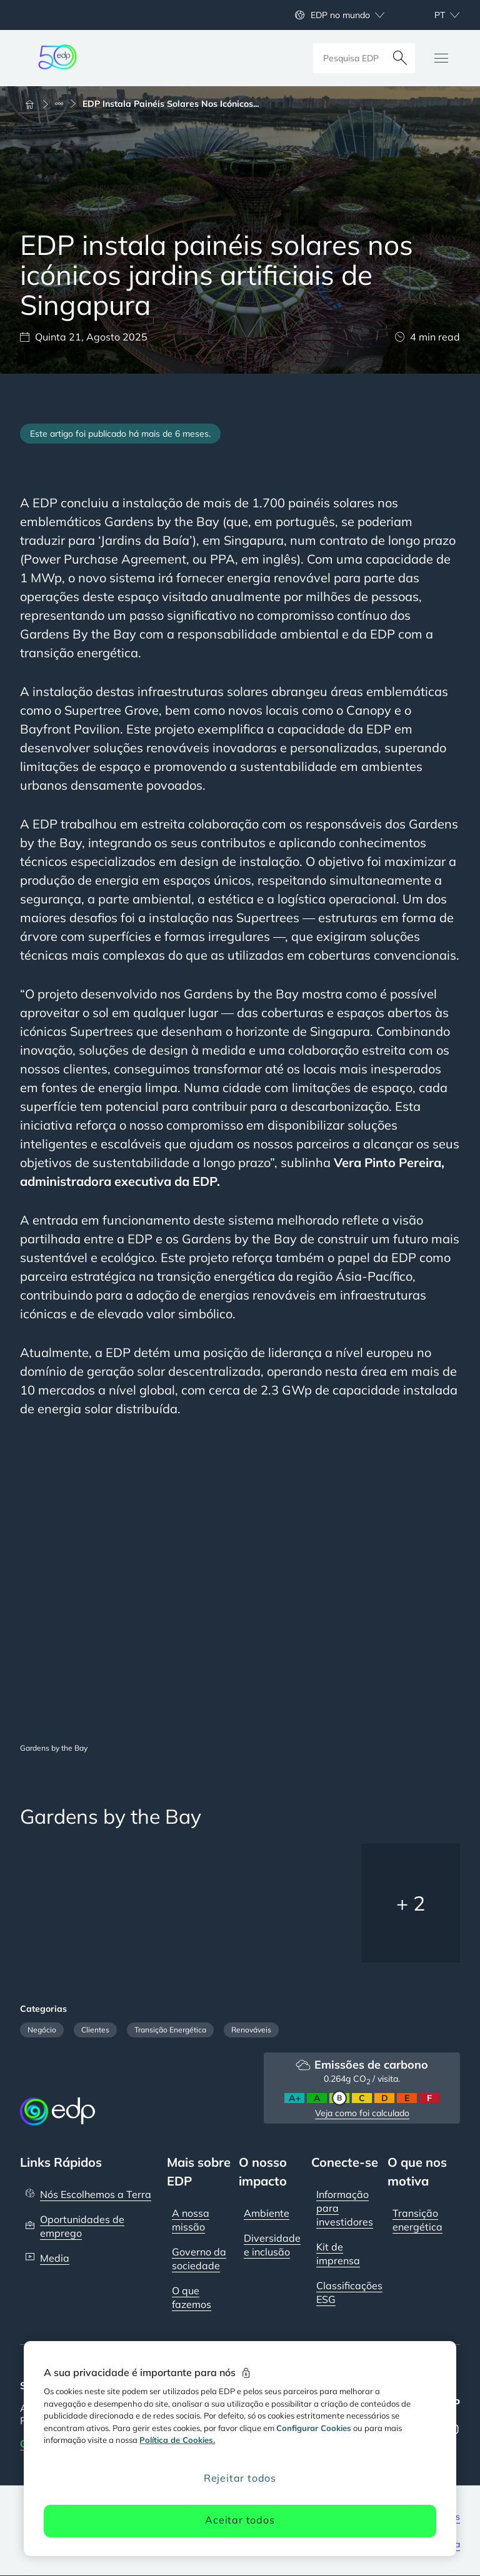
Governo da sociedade (199, 2258)
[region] (240, 2448)
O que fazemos (191, 2297)
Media (54, 2258)
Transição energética (417, 2220)
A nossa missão (190, 2220)
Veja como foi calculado (362, 2113)
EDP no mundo (340, 15)
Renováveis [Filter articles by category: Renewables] (251, 2029)
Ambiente (266, 2213)
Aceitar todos (239, 2520)
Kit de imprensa (338, 2253)
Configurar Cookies (313, 2428)
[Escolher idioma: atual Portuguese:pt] (433, 15)
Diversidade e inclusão (272, 2245)
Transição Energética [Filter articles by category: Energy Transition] (170, 2029)
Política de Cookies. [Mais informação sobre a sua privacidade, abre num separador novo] (177, 2440)
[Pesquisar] (400, 58)
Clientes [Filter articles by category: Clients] (95, 2029)
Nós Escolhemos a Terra (95, 2194)
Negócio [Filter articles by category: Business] (42, 2029)
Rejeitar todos (240, 2478)
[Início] (35, 104)
